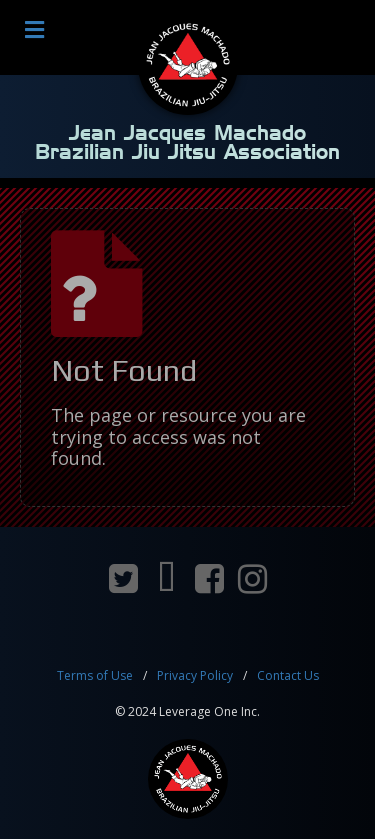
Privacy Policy (195, 675)
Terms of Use (95, 675)
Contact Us (288, 675)
